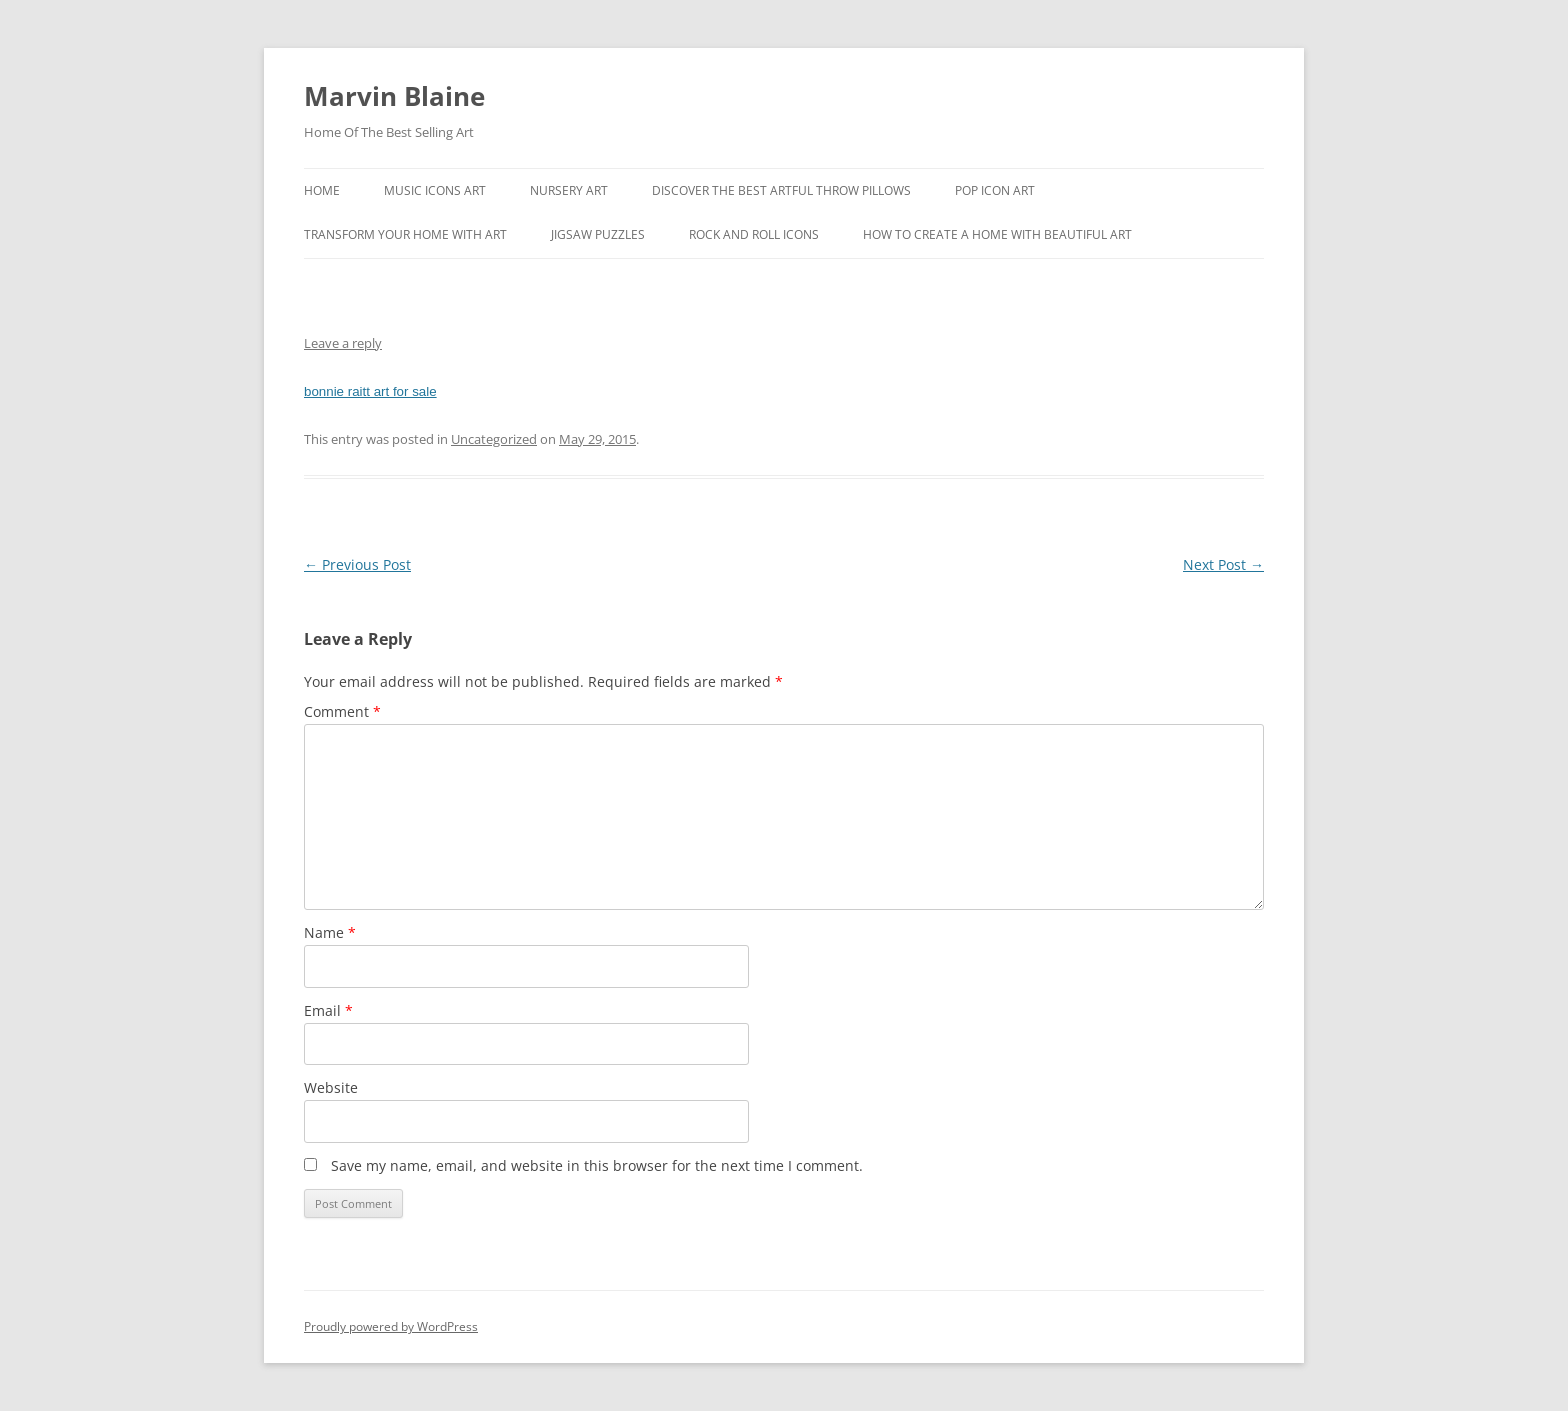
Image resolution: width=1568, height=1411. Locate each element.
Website (331, 1087)
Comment (342, 711)
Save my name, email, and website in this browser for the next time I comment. (597, 1165)
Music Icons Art (435, 190)
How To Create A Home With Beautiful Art (997, 234)
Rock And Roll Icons (754, 234)
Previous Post (357, 564)
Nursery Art (569, 190)
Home (322, 190)
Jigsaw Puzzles (598, 234)
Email (328, 1010)
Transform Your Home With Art (405, 234)
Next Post (1223, 564)
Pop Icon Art (995, 190)
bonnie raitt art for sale (370, 391)
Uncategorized (494, 439)
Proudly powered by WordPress (391, 1326)
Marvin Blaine (394, 96)
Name (330, 932)
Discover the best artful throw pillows (781, 190)
